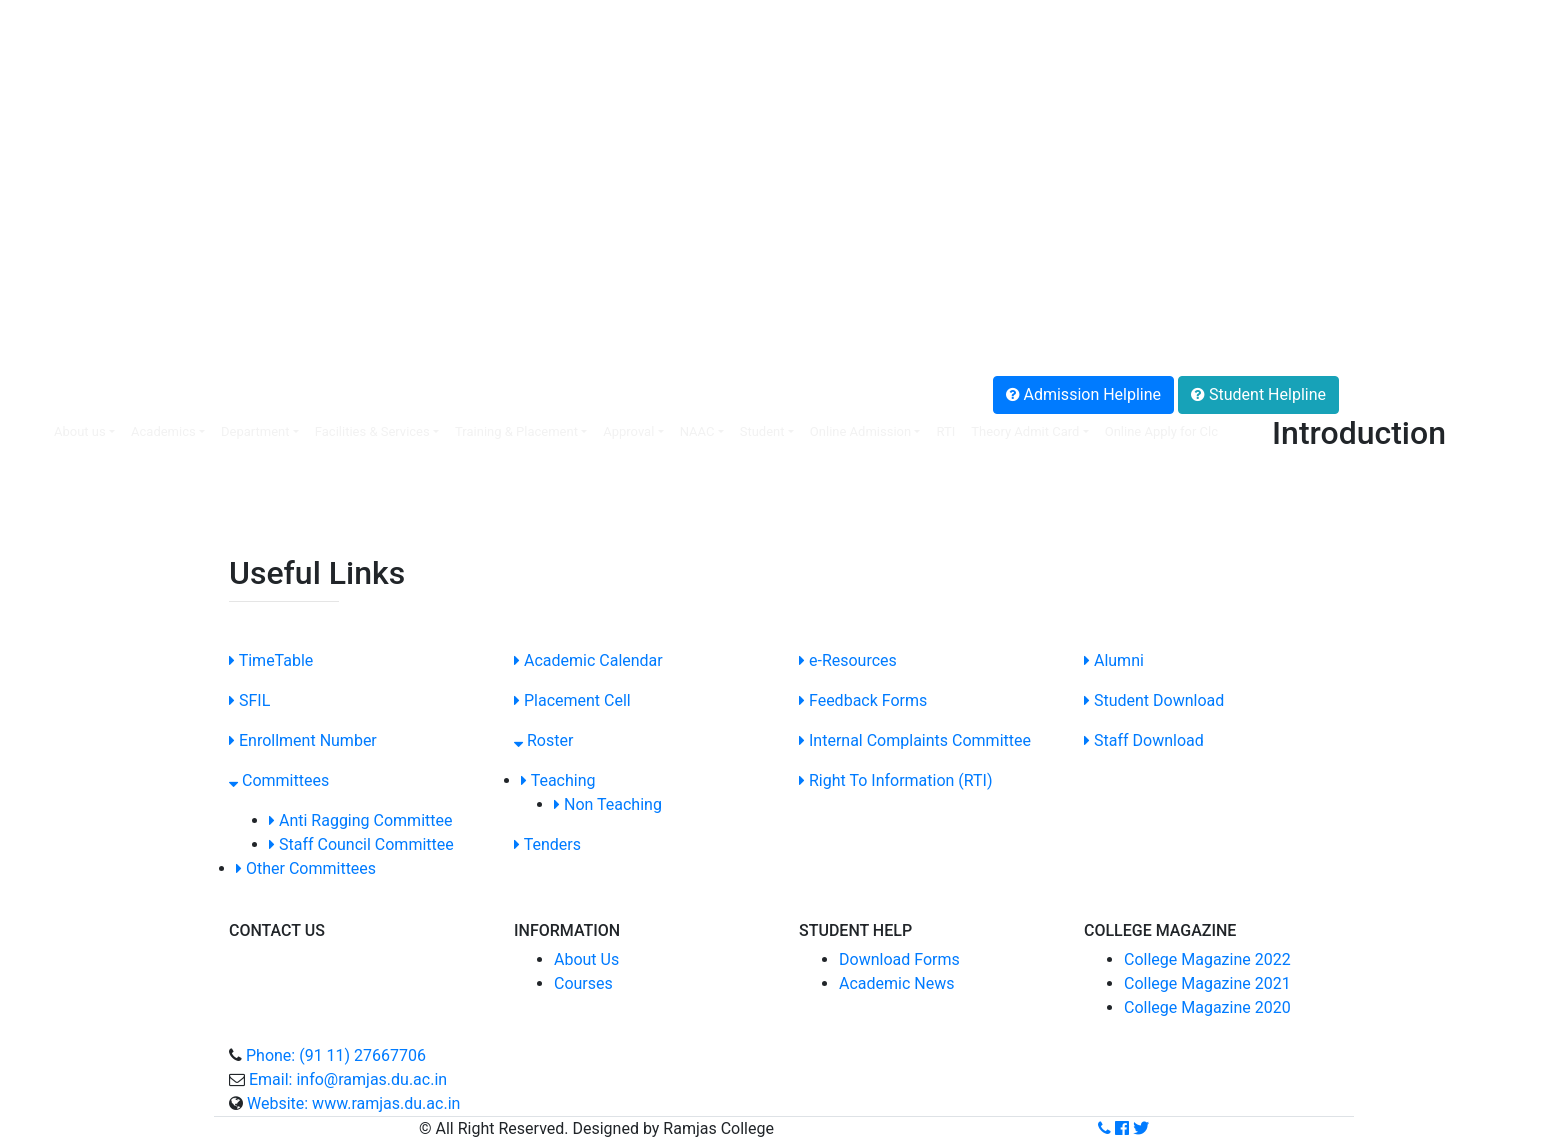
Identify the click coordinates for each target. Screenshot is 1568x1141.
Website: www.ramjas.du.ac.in (353, 1103)
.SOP (32, 251)
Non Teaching (608, 804)
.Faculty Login (64, 35)
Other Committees (306, 868)
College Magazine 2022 (1207, 959)
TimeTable (271, 660)
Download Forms (899, 959)
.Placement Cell (70, 59)
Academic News (896, 983)
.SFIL (33, 131)
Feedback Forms (863, 700)
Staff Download (1144, 740)
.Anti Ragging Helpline (93, 323)
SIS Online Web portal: (88, 12)
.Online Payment (73, 83)
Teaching (558, 780)
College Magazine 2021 (1207, 983)
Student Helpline (1258, 394)
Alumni (1114, 660)
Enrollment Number (303, 740)
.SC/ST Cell (55, 227)
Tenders (547, 844)
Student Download (1154, 700)
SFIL (249, 700)
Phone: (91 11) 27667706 (336, 1055)
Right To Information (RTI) (896, 780)
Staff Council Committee (361, 844)
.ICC (29, 203)
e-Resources (848, 660)
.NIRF (34, 155)
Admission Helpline (1084, 394)
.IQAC (35, 179)
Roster (543, 740)
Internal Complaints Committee (915, 740)
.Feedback (51, 299)
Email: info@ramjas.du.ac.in (348, 1079)
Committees (279, 780)
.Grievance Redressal (89, 347)
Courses (583, 983)
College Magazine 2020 (1207, 1007)
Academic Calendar (588, 660)
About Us (586, 959)
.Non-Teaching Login (88, 107)
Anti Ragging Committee (360, 820)
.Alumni (42, 275)
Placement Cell (572, 700)
